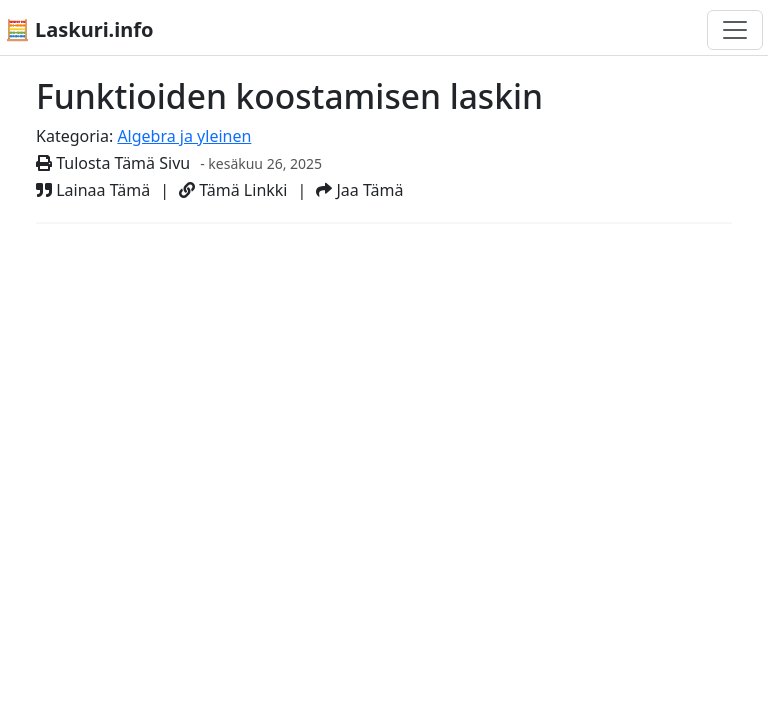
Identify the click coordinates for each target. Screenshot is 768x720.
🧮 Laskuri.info (79, 29)
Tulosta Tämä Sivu (113, 163)
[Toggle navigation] (735, 30)
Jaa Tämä (359, 190)
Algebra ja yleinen (184, 136)
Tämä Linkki (233, 190)
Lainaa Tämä (93, 190)
